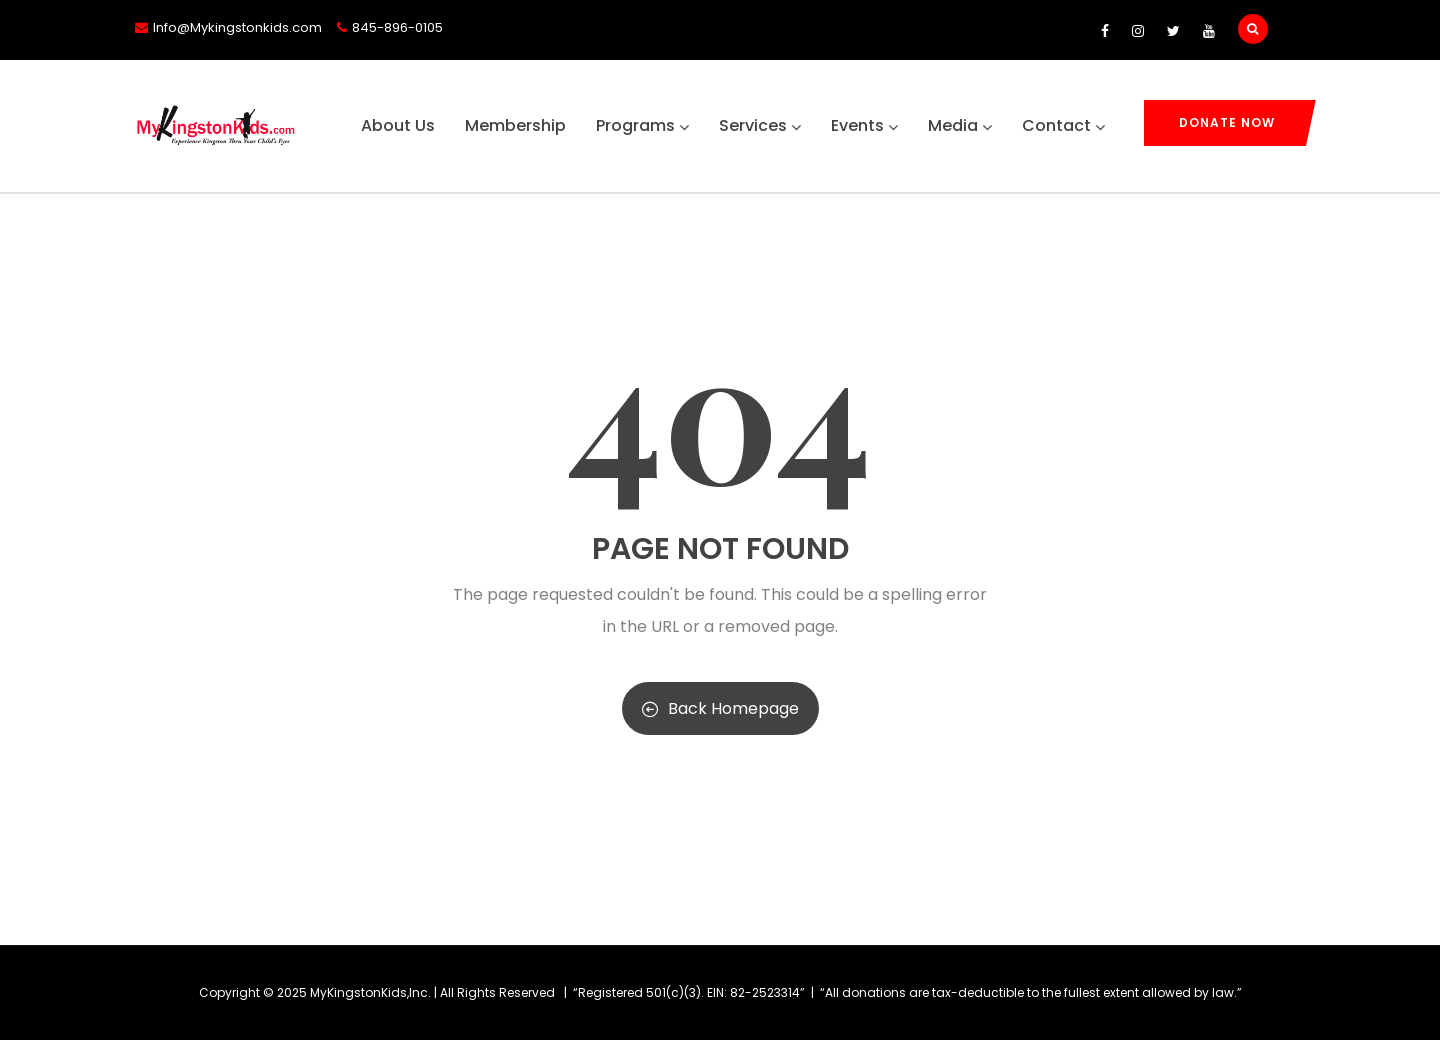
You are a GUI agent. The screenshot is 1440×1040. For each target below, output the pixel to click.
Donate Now (1227, 122)
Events (864, 125)
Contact (1063, 125)
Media (960, 125)
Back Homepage (720, 708)
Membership (515, 125)
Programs (642, 125)
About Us (398, 125)
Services (760, 125)
